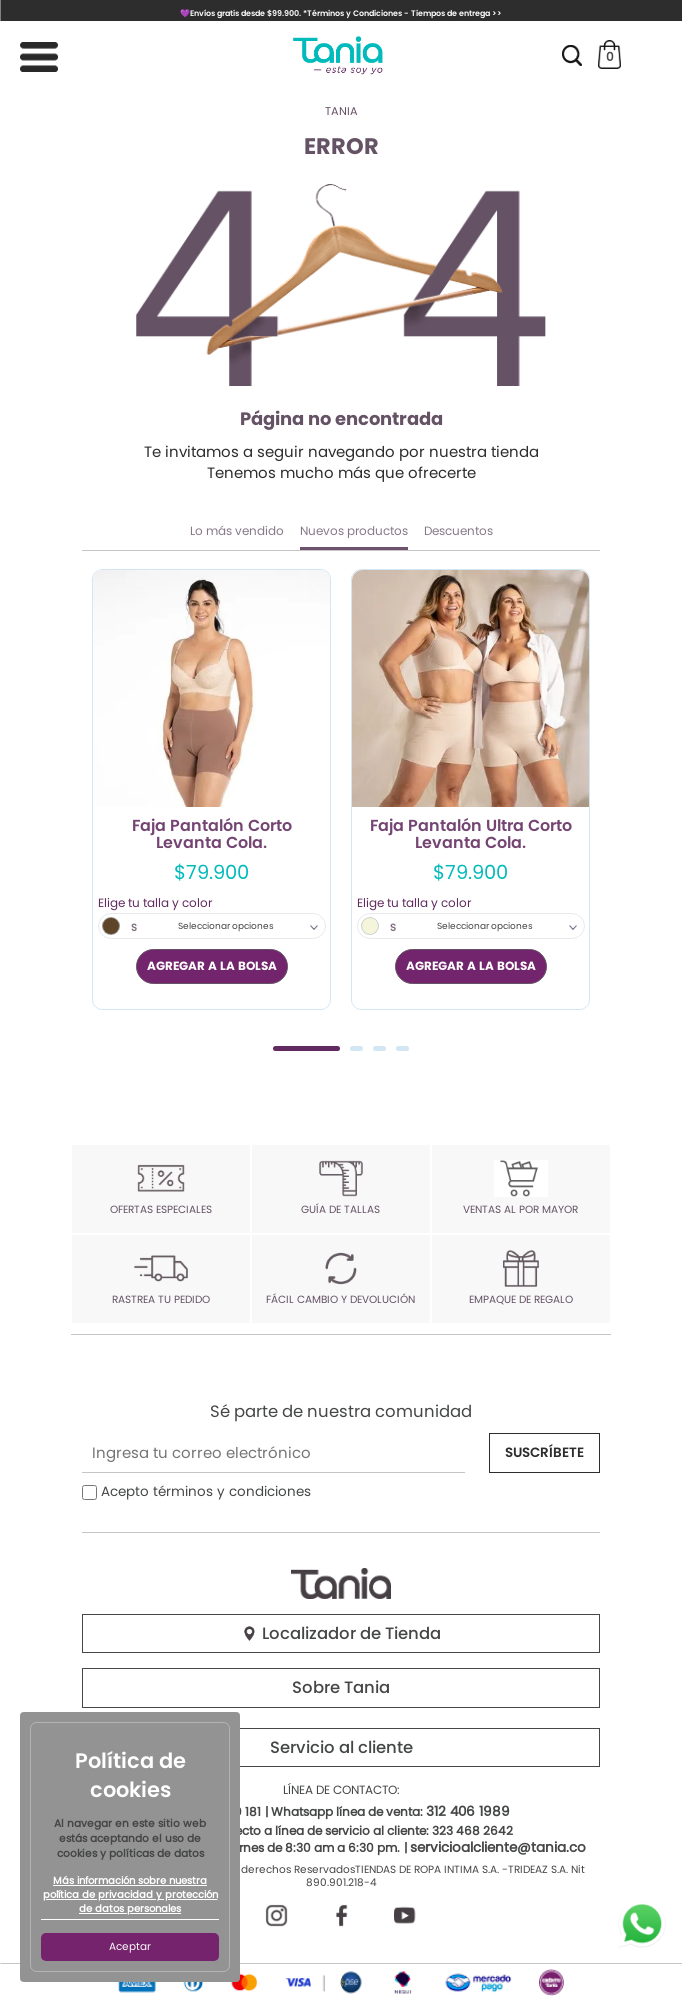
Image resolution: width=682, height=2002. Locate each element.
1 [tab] (306, 1048)
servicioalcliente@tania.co (498, 1847)
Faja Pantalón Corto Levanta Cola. (212, 835)
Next (577, 807)
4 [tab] (402, 1048)
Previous (104, 807)
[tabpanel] (211, 789)
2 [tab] (356, 1048)
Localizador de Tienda (341, 1633)
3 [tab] (379, 1048)
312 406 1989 (468, 1811)
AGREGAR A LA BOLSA (212, 965)
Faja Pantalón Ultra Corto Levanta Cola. (471, 835)
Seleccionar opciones (226, 926)
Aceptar (130, 1946)
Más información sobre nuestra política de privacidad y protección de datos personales (130, 1895)
